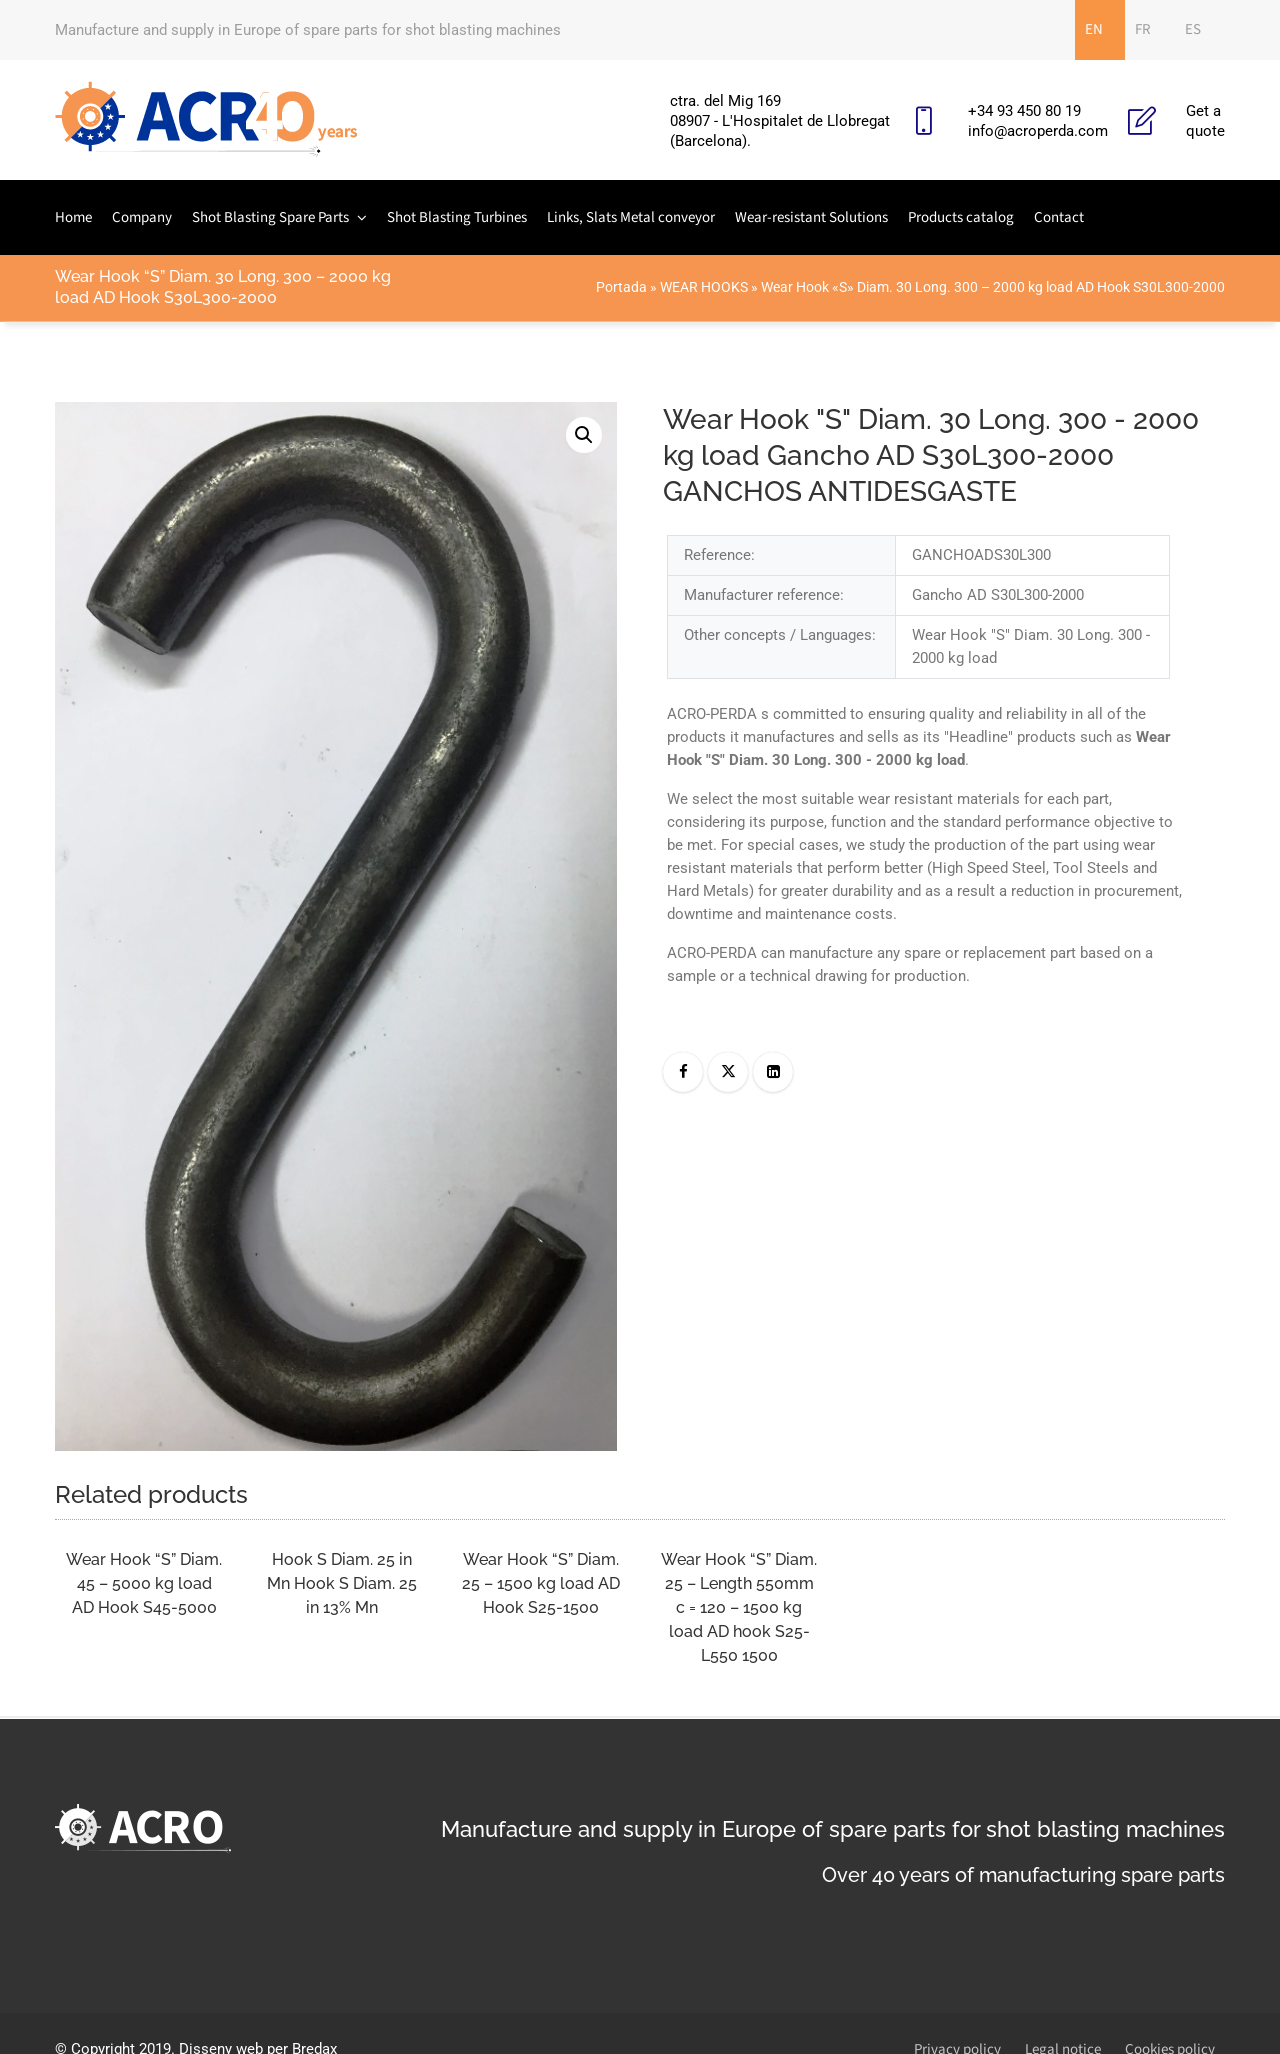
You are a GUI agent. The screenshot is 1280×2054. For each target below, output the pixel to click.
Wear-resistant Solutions (811, 217)
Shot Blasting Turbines (457, 217)
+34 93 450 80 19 (1024, 111)
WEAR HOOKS (704, 287)
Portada (621, 287)
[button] (584, 435)
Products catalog (961, 217)
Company (142, 217)
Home (73, 217)
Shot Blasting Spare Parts (270, 217)
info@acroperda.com (1038, 131)
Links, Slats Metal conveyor (631, 217)
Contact (1059, 217)
